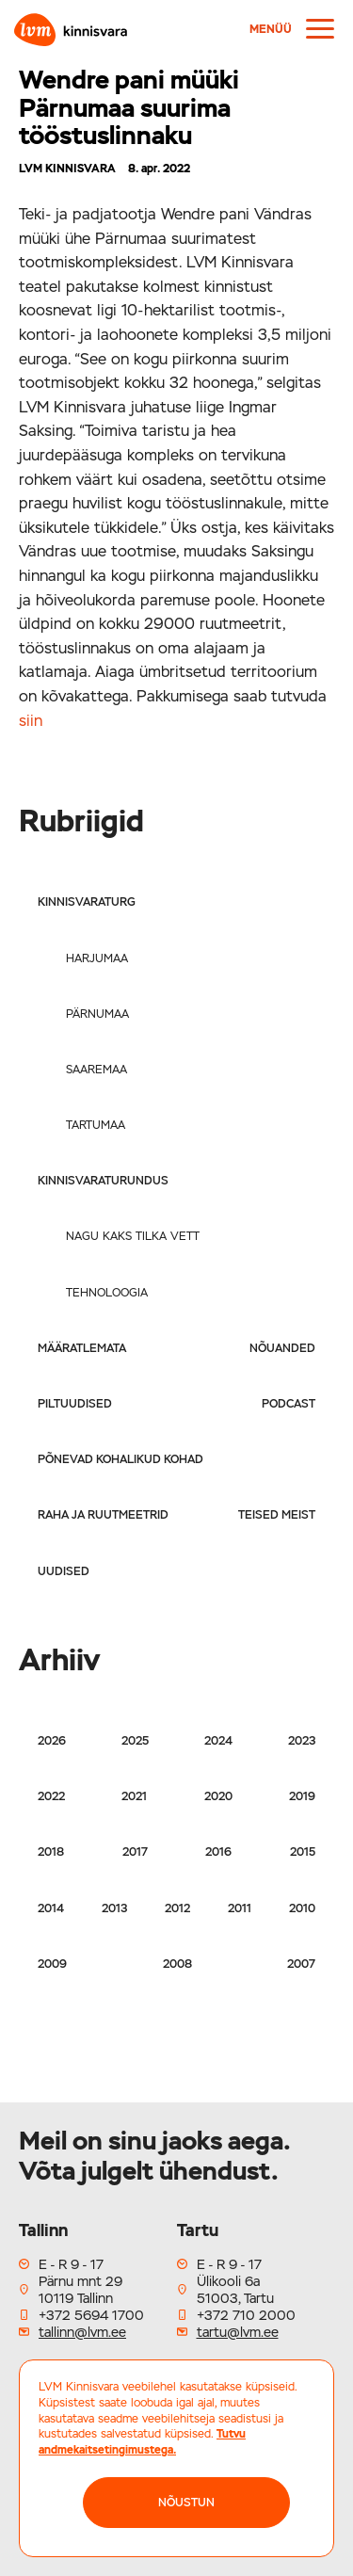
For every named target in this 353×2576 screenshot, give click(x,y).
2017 (135, 1852)
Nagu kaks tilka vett (133, 1236)
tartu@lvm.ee (238, 2332)
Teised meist (276, 1514)
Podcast (288, 1403)
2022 (51, 1796)
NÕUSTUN (186, 2502)
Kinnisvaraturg (87, 902)
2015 (302, 1852)
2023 (301, 1740)
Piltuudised (75, 1403)
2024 (218, 1740)
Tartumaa (95, 1125)
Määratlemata (82, 1348)
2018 (51, 1852)
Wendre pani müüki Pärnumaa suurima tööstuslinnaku (129, 107)
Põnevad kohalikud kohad (120, 1459)
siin (30, 721)
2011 (239, 1908)
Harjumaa (97, 958)
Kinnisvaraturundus (103, 1180)
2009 (52, 1964)
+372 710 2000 (246, 2315)
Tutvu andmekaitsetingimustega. (142, 2441)
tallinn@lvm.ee (82, 2332)
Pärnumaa (97, 1014)
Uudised (63, 1571)
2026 (52, 1740)
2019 (302, 1796)
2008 (177, 1964)
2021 (134, 1796)
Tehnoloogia (107, 1292)
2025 (135, 1740)
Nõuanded (282, 1348)
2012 (177, 1908)
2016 (218, 1852)
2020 (218, 1796)
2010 (302, 1908)
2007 (301, 1964)
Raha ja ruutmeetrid (103, 1514)
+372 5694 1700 (91, 2315)
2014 (51, 1908)
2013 (114, 1908)
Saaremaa (96, 1069)
